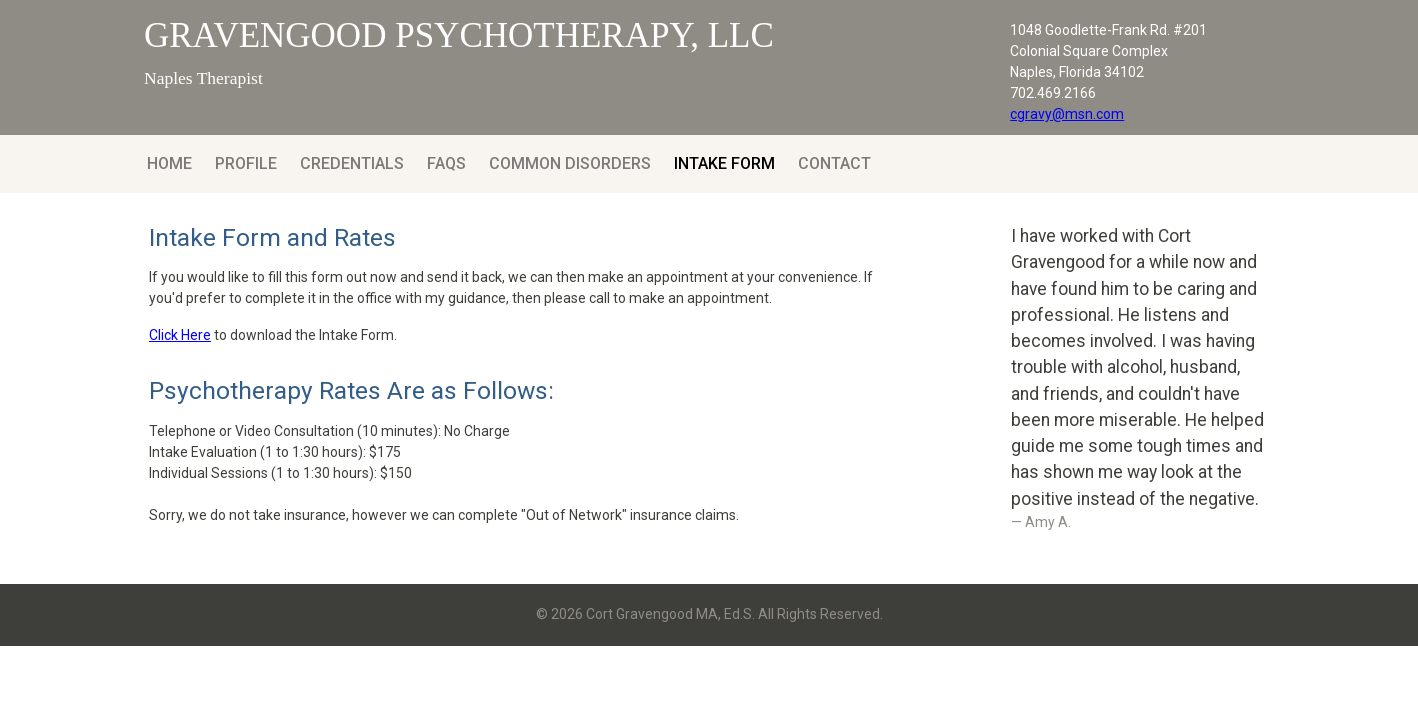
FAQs (446, 163)
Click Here (180, 335)
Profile (246, 163)
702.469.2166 (1053, 93)
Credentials (352, 163)
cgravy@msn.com (1067, 114)
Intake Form (724, 163)
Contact (834, 163)
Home (169, 163)
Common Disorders (570, 163)
